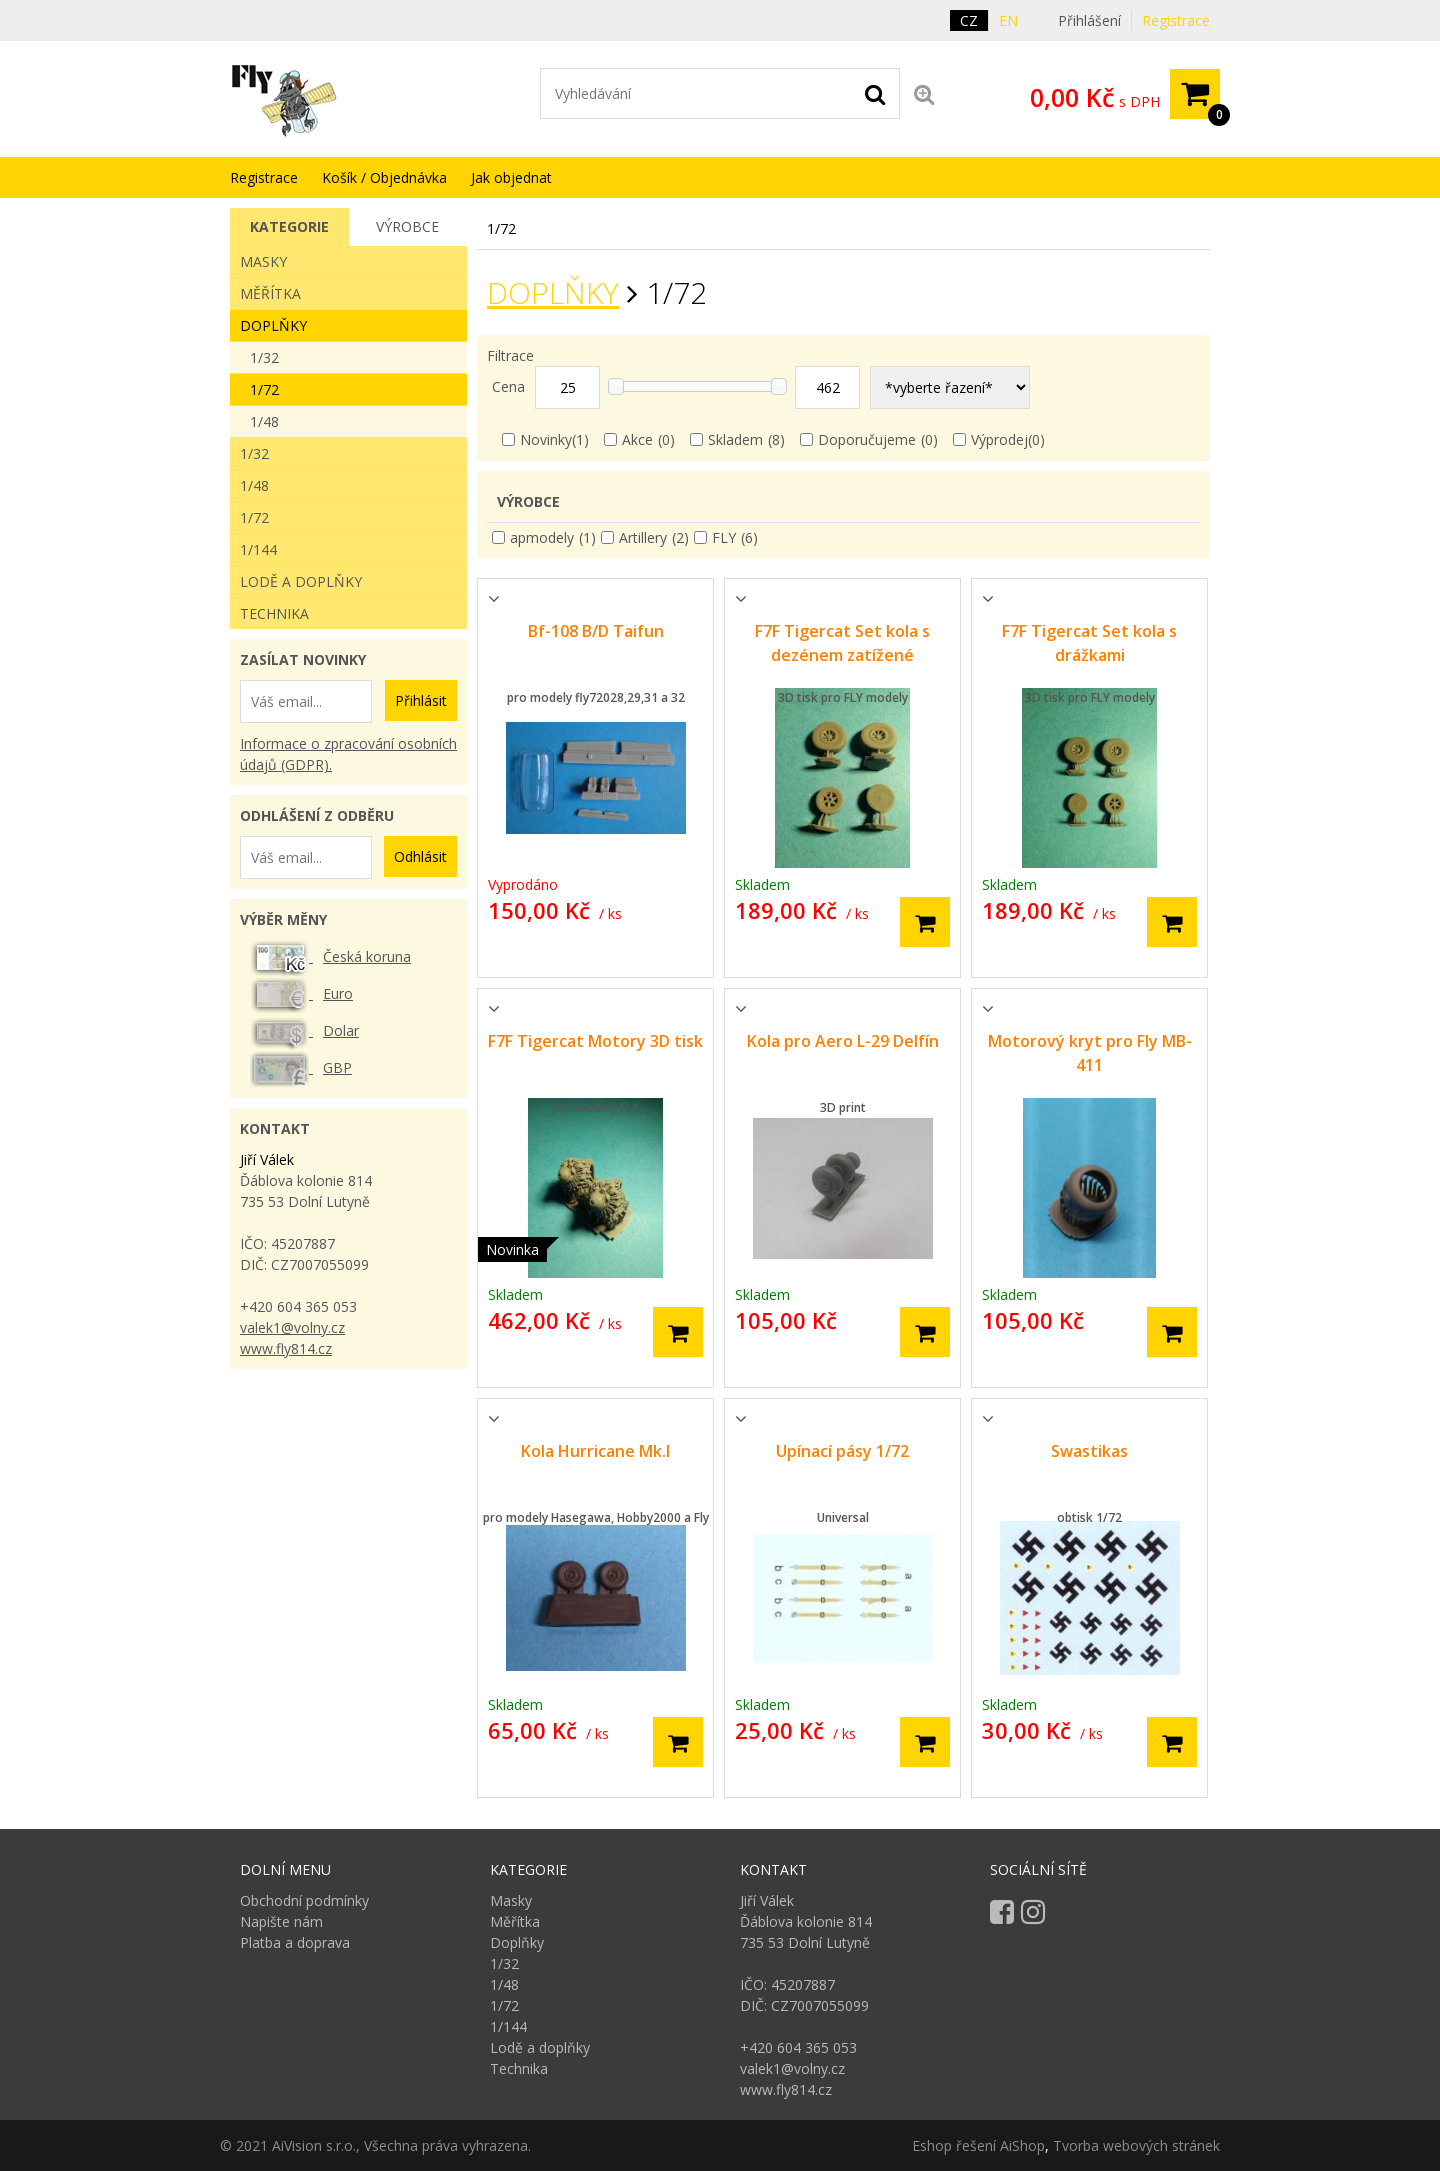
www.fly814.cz (286, 1348)
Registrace (1176, 20)
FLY (724, 537)
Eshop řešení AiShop (978, 2145)
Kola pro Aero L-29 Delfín (843, 1041)
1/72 (264, 389)
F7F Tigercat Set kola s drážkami (1089, 643)
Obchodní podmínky (304, 1900)
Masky (263, 261)
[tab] (289, 227)
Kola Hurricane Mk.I (595, 1451)
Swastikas (1089, 1451)
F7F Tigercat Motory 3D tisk (595, 1041)
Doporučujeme (867, 439)
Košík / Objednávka (384, 177)
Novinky (546, 439)
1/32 (264, 357)
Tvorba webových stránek (1136, 2145)
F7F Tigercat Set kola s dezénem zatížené (842, 643)
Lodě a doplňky (301, 581)
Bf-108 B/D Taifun (596, 631)
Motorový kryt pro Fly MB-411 (1090, 1053)
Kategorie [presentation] (289, 226)
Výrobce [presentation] (407, 226)
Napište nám (281, 1921)
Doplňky (553, 292)
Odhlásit (420, 856)
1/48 (264, 421)
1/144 (258, 549)
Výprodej (999, 439)
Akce (637, 439)
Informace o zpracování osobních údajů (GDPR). (348, 754)
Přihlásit (421, 700)
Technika (274, 613)
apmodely (542, 537)
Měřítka (270, 293)
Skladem (735, 439)
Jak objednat (511, 177)
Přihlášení (1089, 20)
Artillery (643, 537)
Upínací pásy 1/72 (842, 1451)
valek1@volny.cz (292, 1327)
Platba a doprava (295, 1942)
